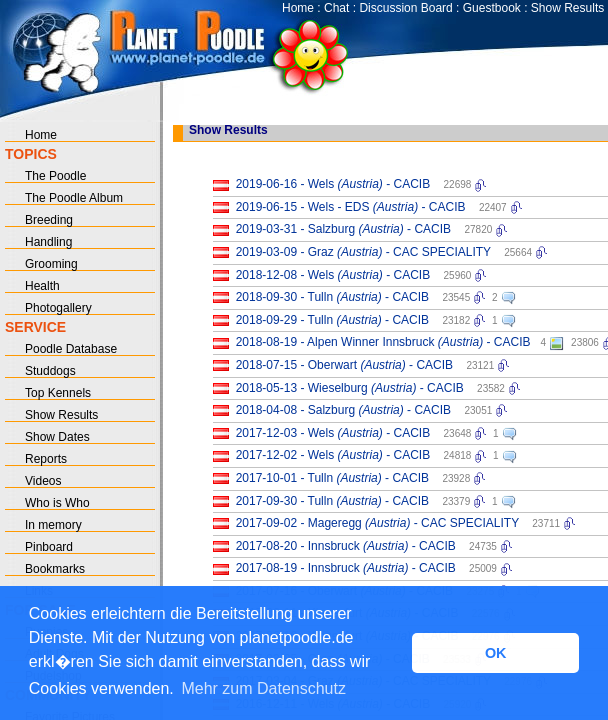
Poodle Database (71, 349)
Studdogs (50, 371)
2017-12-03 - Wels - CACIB (333, 433)
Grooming (51, 264)
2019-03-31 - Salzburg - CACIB (343, 229)
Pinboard (49, 547)
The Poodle (55, 176)
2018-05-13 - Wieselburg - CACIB (350, 388)
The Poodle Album (74, 198)
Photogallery (58, 308)
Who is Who (57, 503)
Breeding (49, 220)
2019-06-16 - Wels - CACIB (333, 184)
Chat (336, 8)
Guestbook (492, 8)
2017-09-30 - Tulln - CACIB (332, 501)
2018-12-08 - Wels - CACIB (333, 275)
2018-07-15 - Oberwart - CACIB (344, 365)
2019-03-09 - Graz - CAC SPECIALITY (363, 252)
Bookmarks (55, 569)
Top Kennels (58, 393)
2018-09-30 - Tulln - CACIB (332, 297)
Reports (46, 459)
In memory (53, 525)
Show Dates (57, 437)
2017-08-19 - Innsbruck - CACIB (346, 568)
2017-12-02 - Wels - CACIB (333, 455)
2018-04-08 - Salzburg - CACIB (343, 410)
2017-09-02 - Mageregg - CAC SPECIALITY (377, 523)
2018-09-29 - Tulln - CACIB (332, 320)
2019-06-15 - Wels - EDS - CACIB (351, 207)
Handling (48, 242)
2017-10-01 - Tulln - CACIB (332, 478)
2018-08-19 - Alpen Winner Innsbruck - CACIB (383, 342)
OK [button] (496, 653)
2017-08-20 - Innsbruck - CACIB (346, 546)
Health (42, 286)
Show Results (567, 8)
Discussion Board (405, 8)
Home (298, 8)
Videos (43, 481)
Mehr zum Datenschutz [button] (263, 688)
